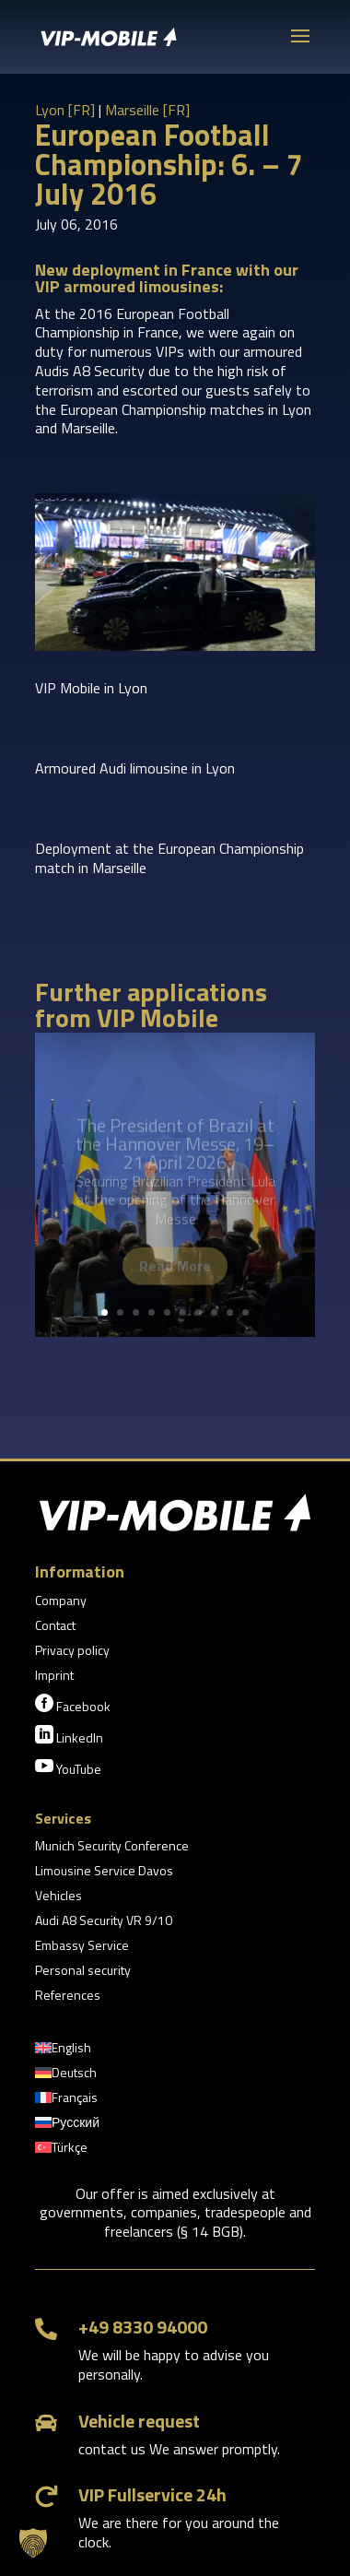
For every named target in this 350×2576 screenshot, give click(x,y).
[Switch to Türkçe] (61, 2151)
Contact (55, 1627)
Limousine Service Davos (104, 1872)
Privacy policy (72, 1652)
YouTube (68, 1767)
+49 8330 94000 (142, 2326)
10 (245, 1312)
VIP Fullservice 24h (152, 2494)
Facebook (73, 1705)
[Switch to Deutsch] (66, 2076)
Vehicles (58, 1897)
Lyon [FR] (65, 110)
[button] (33, 2543)
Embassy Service (82, 1947)
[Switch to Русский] (67, 2126)
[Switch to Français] (66, 2101)
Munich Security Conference (112, 1847)
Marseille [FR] (147, 110)
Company (61, 1602)
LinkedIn (69, 1736)
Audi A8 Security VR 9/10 (103, 1922)
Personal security (83, 1971)
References (67, 1996)
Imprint (54, 1676)
